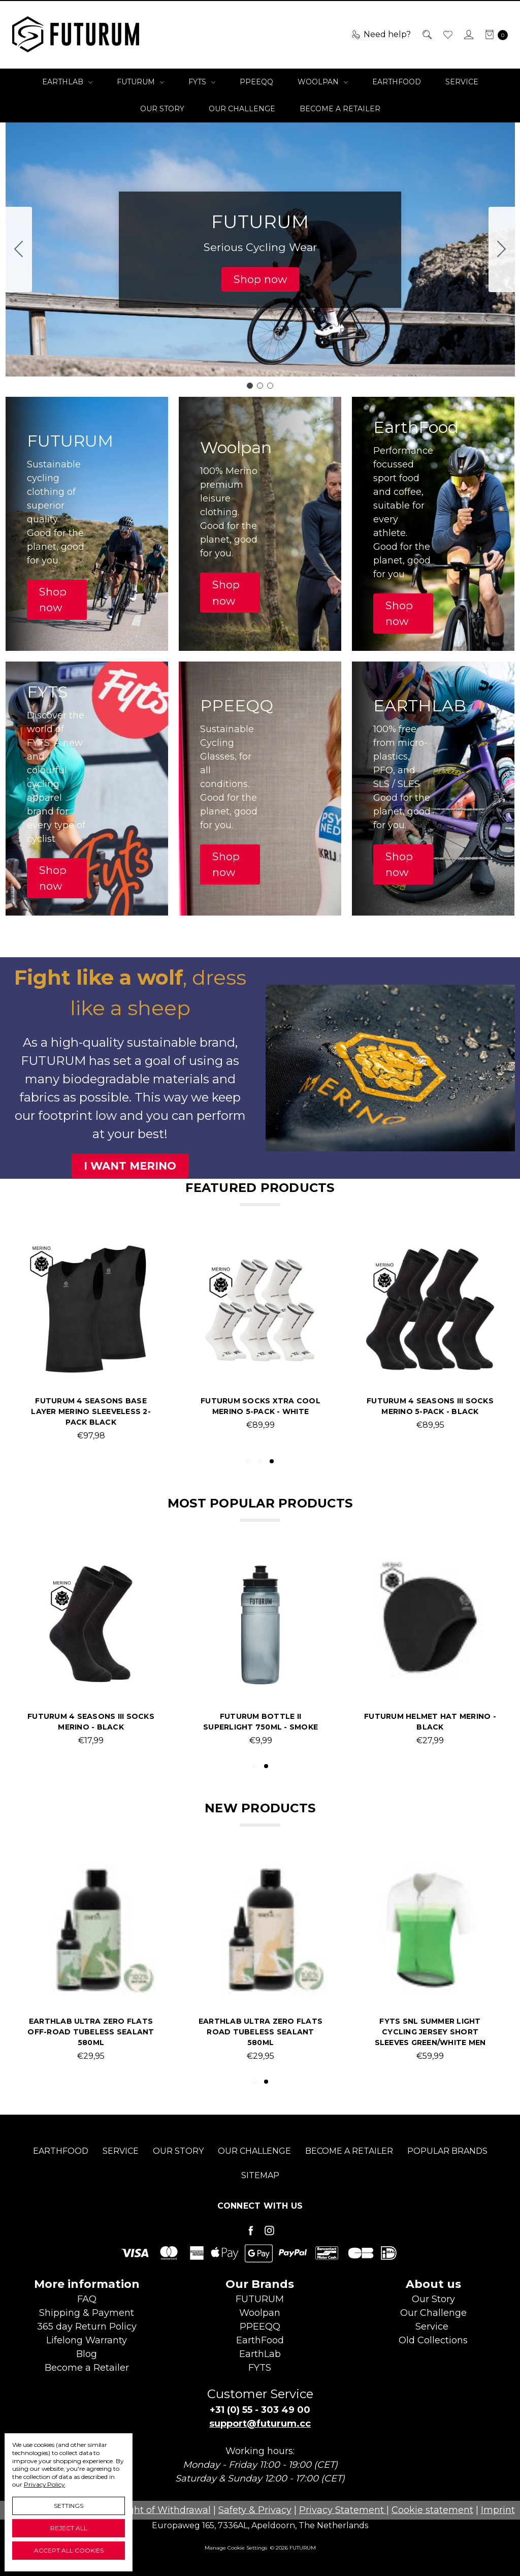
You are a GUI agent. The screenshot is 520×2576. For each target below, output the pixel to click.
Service (461, 81)
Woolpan (323, 81)
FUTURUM (140, 81)
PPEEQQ (256, 81)
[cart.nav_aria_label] (493, 34)
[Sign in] (468, 34)
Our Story (162, 108)
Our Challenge (242, 108)
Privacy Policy (44, 2484)
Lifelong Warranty (86, 2340)
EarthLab (67, 81)
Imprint (498, 2510)
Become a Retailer (340, 108)
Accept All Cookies (69, 2550)
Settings (68, 2505)
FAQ (86, 2299)
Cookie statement (432, 2510)
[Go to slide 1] (250, 386)
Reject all (68, 2528)
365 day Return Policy (87, 2326)
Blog (86, 2354)
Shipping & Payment (86, 2312)
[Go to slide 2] (502, 249)
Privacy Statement (342, 2510)
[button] (260, 279)
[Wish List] (447, 34)
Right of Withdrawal (165, 2510)
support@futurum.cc (260, 2423)
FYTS (201, 81)
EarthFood (396, 81)
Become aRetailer (87, 2367)
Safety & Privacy (254, 2510)
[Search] (426, 34)
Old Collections (433, 2340)
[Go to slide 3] (19, 249)
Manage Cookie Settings (236, 2547)
